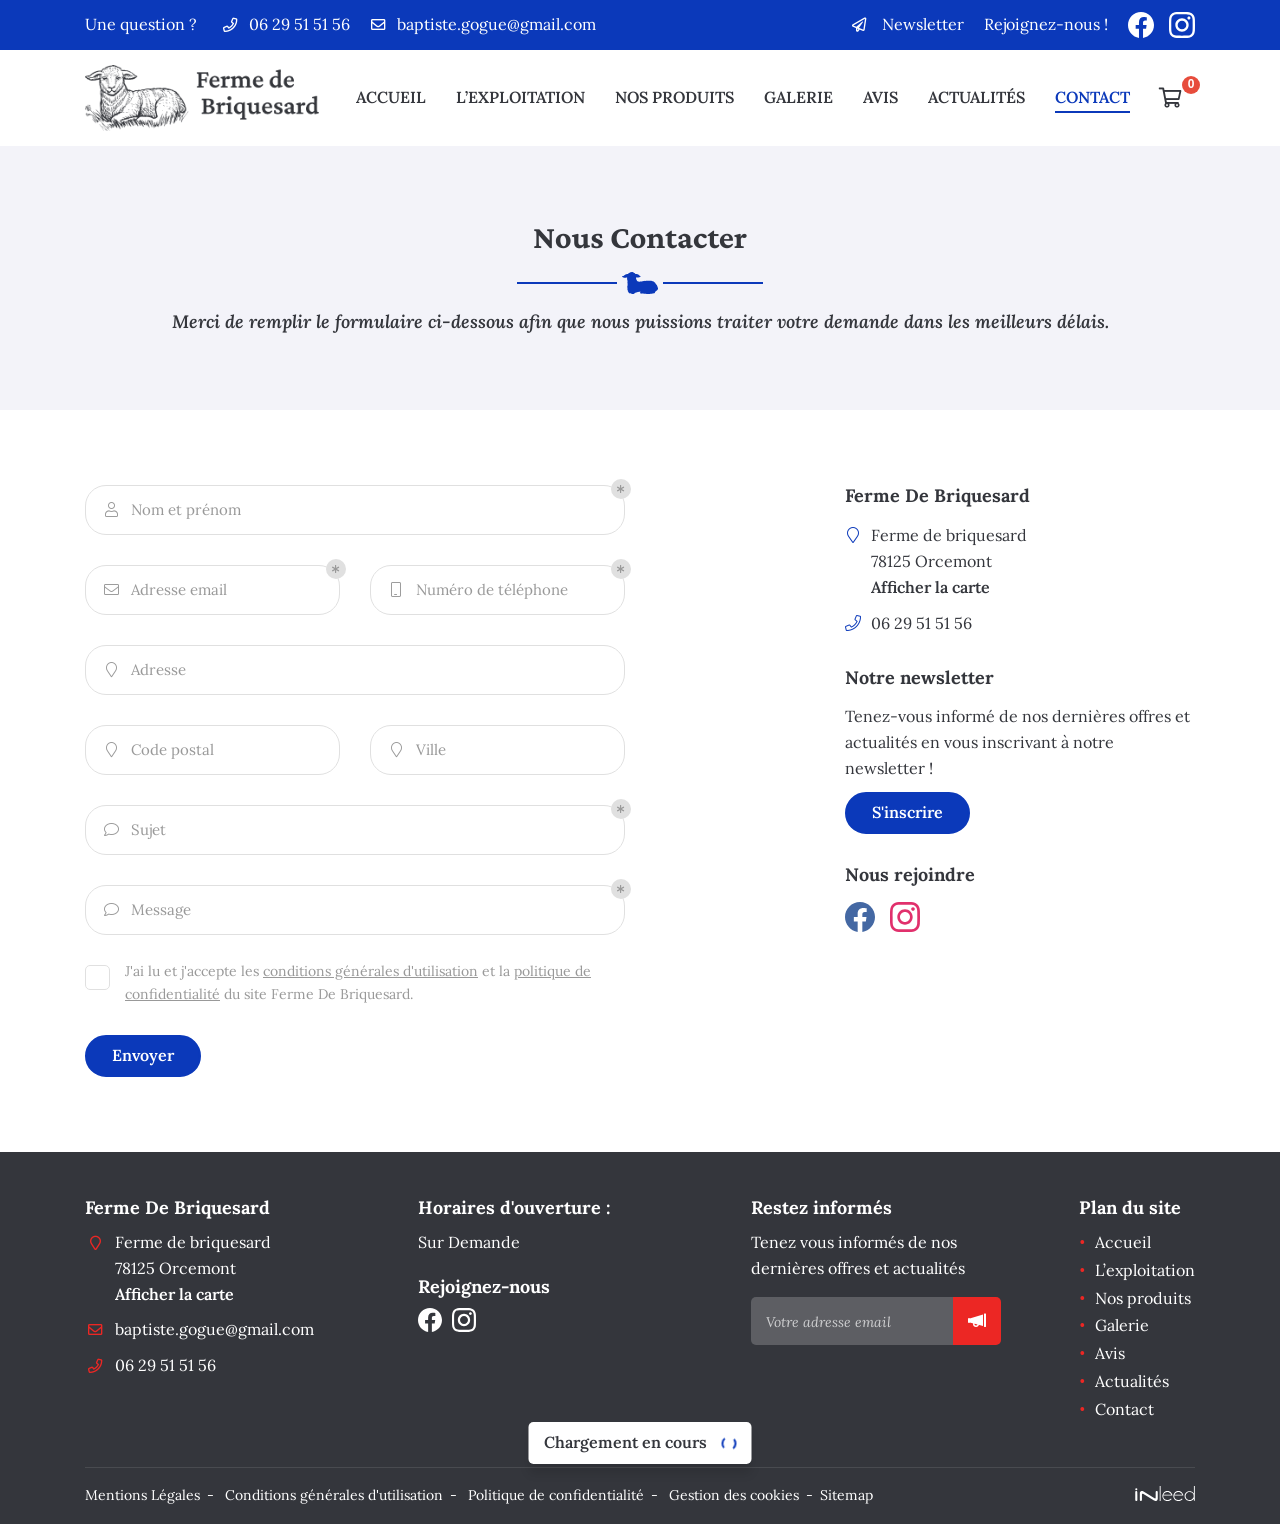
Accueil (391, 97)
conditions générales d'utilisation (370, 971)
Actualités (976, 97)
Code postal (157, 750)
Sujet (133, 830)
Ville (416, 750)
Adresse (143, 670)
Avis (880, 97)
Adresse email (164, 590)
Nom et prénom (171, 510)
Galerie (798, 97)
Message (146, 910)
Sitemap (846, 1495)
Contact (1092, 97)
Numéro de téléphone (477, 590)
